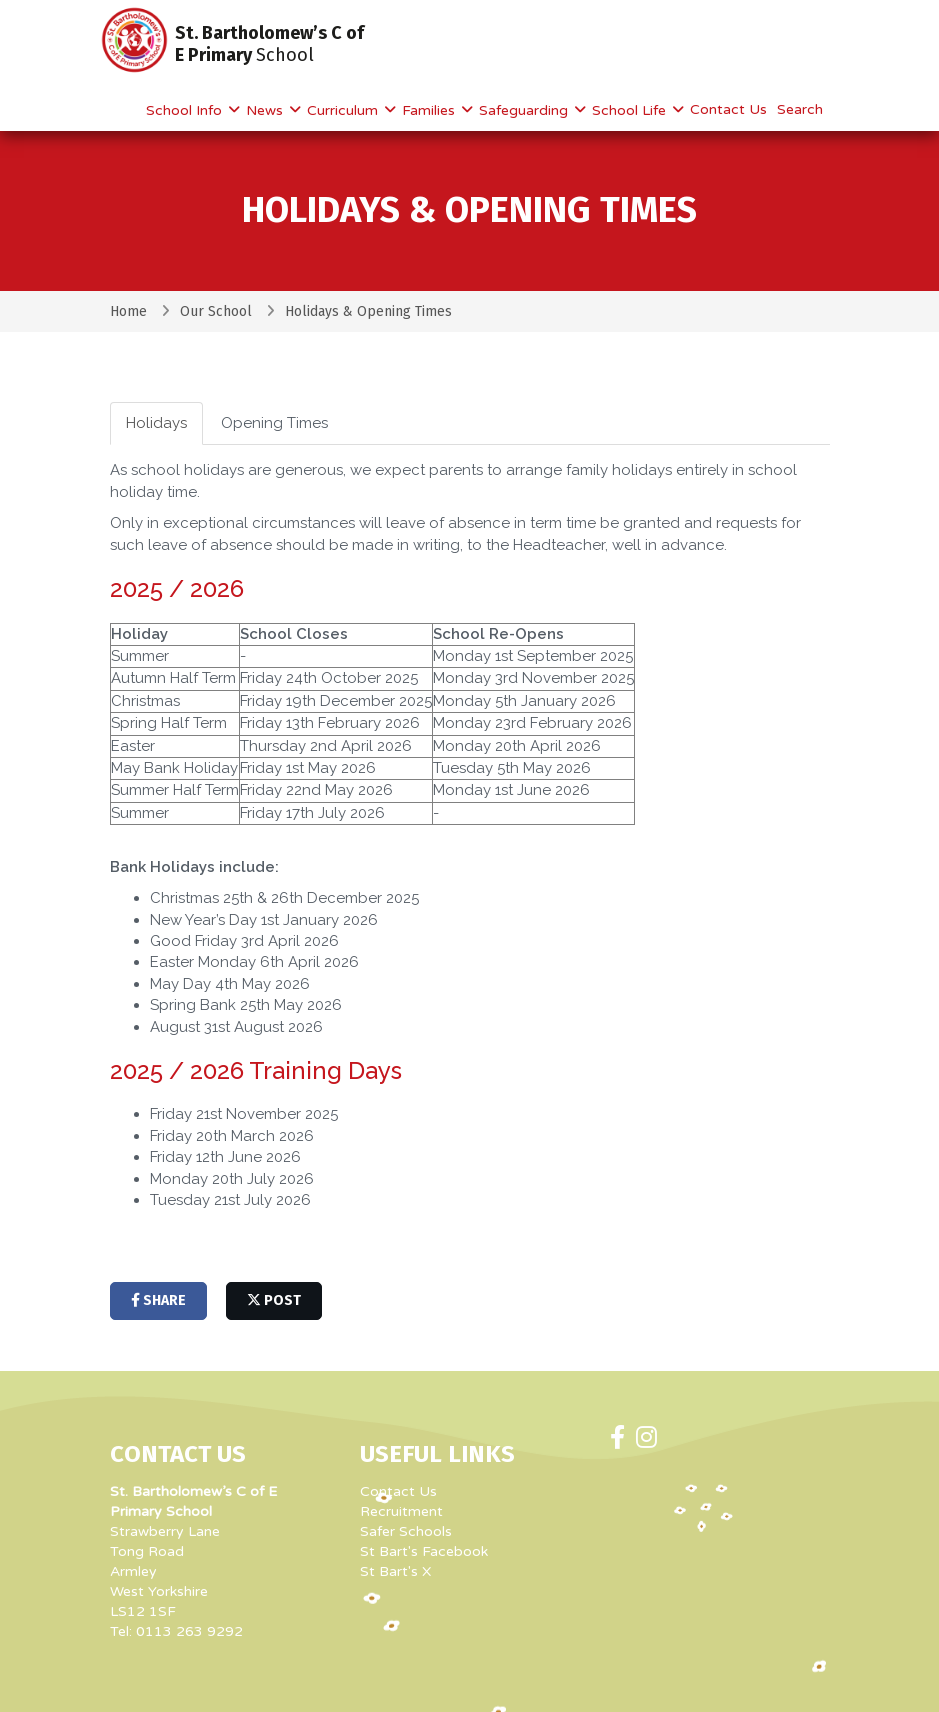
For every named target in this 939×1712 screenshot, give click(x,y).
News (266, 110)
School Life (631, 110)
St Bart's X (395, 1571)
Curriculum (344, 110)
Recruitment (401, 1511)
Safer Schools (406, 1531)
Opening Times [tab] (274, 423)
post (274, 1300)
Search (800, 109)
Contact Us (728, 109)
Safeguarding (525, 110)
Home (128, 311)
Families (430, 110)
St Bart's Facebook (424, 1551)
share (158, 1300)
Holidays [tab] (156, 423)
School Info (186, 110)
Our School (216, 311)
